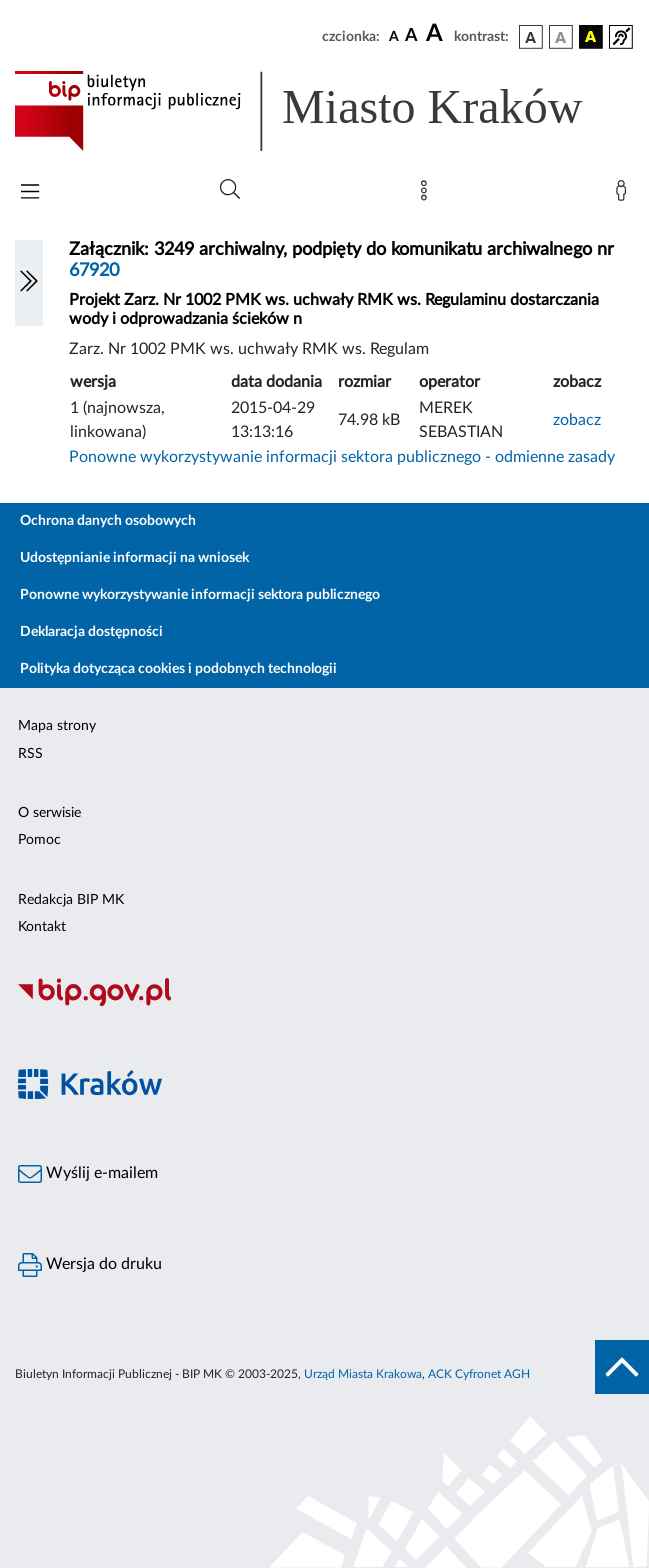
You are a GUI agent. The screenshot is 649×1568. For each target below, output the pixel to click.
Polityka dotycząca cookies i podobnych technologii (178, 669)
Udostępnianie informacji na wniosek (134, 558)
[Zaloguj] (625, 195)
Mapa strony (57, 726)
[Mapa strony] (428, 195)
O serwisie (49, 813)
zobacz (577, 420)
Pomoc (39, 840)
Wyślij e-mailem (88, 1174)
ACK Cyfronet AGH (479, 1374)
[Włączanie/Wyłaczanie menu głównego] (30, 193)
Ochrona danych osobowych (108, 521)
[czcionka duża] (437, 34)
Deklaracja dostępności (91, 632)
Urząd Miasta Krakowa (363, 1374)
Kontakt (42, 927)
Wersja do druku (90, 1265)
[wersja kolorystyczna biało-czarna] (561, 37)
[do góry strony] (622, 1367)
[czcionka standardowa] (394, 36)
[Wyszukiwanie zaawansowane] (230, 190)
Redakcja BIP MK (71, 900)
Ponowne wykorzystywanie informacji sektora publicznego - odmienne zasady (342, 457)
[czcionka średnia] (411, 36)
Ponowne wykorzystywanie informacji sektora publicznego (200, 595)
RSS (30, 754)
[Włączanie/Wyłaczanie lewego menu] (29, 283)
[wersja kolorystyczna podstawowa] (531, 37)
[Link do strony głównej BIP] (324, 111)
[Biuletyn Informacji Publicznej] (324, 1003)
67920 (94, 271)
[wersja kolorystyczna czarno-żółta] (591, 37)
